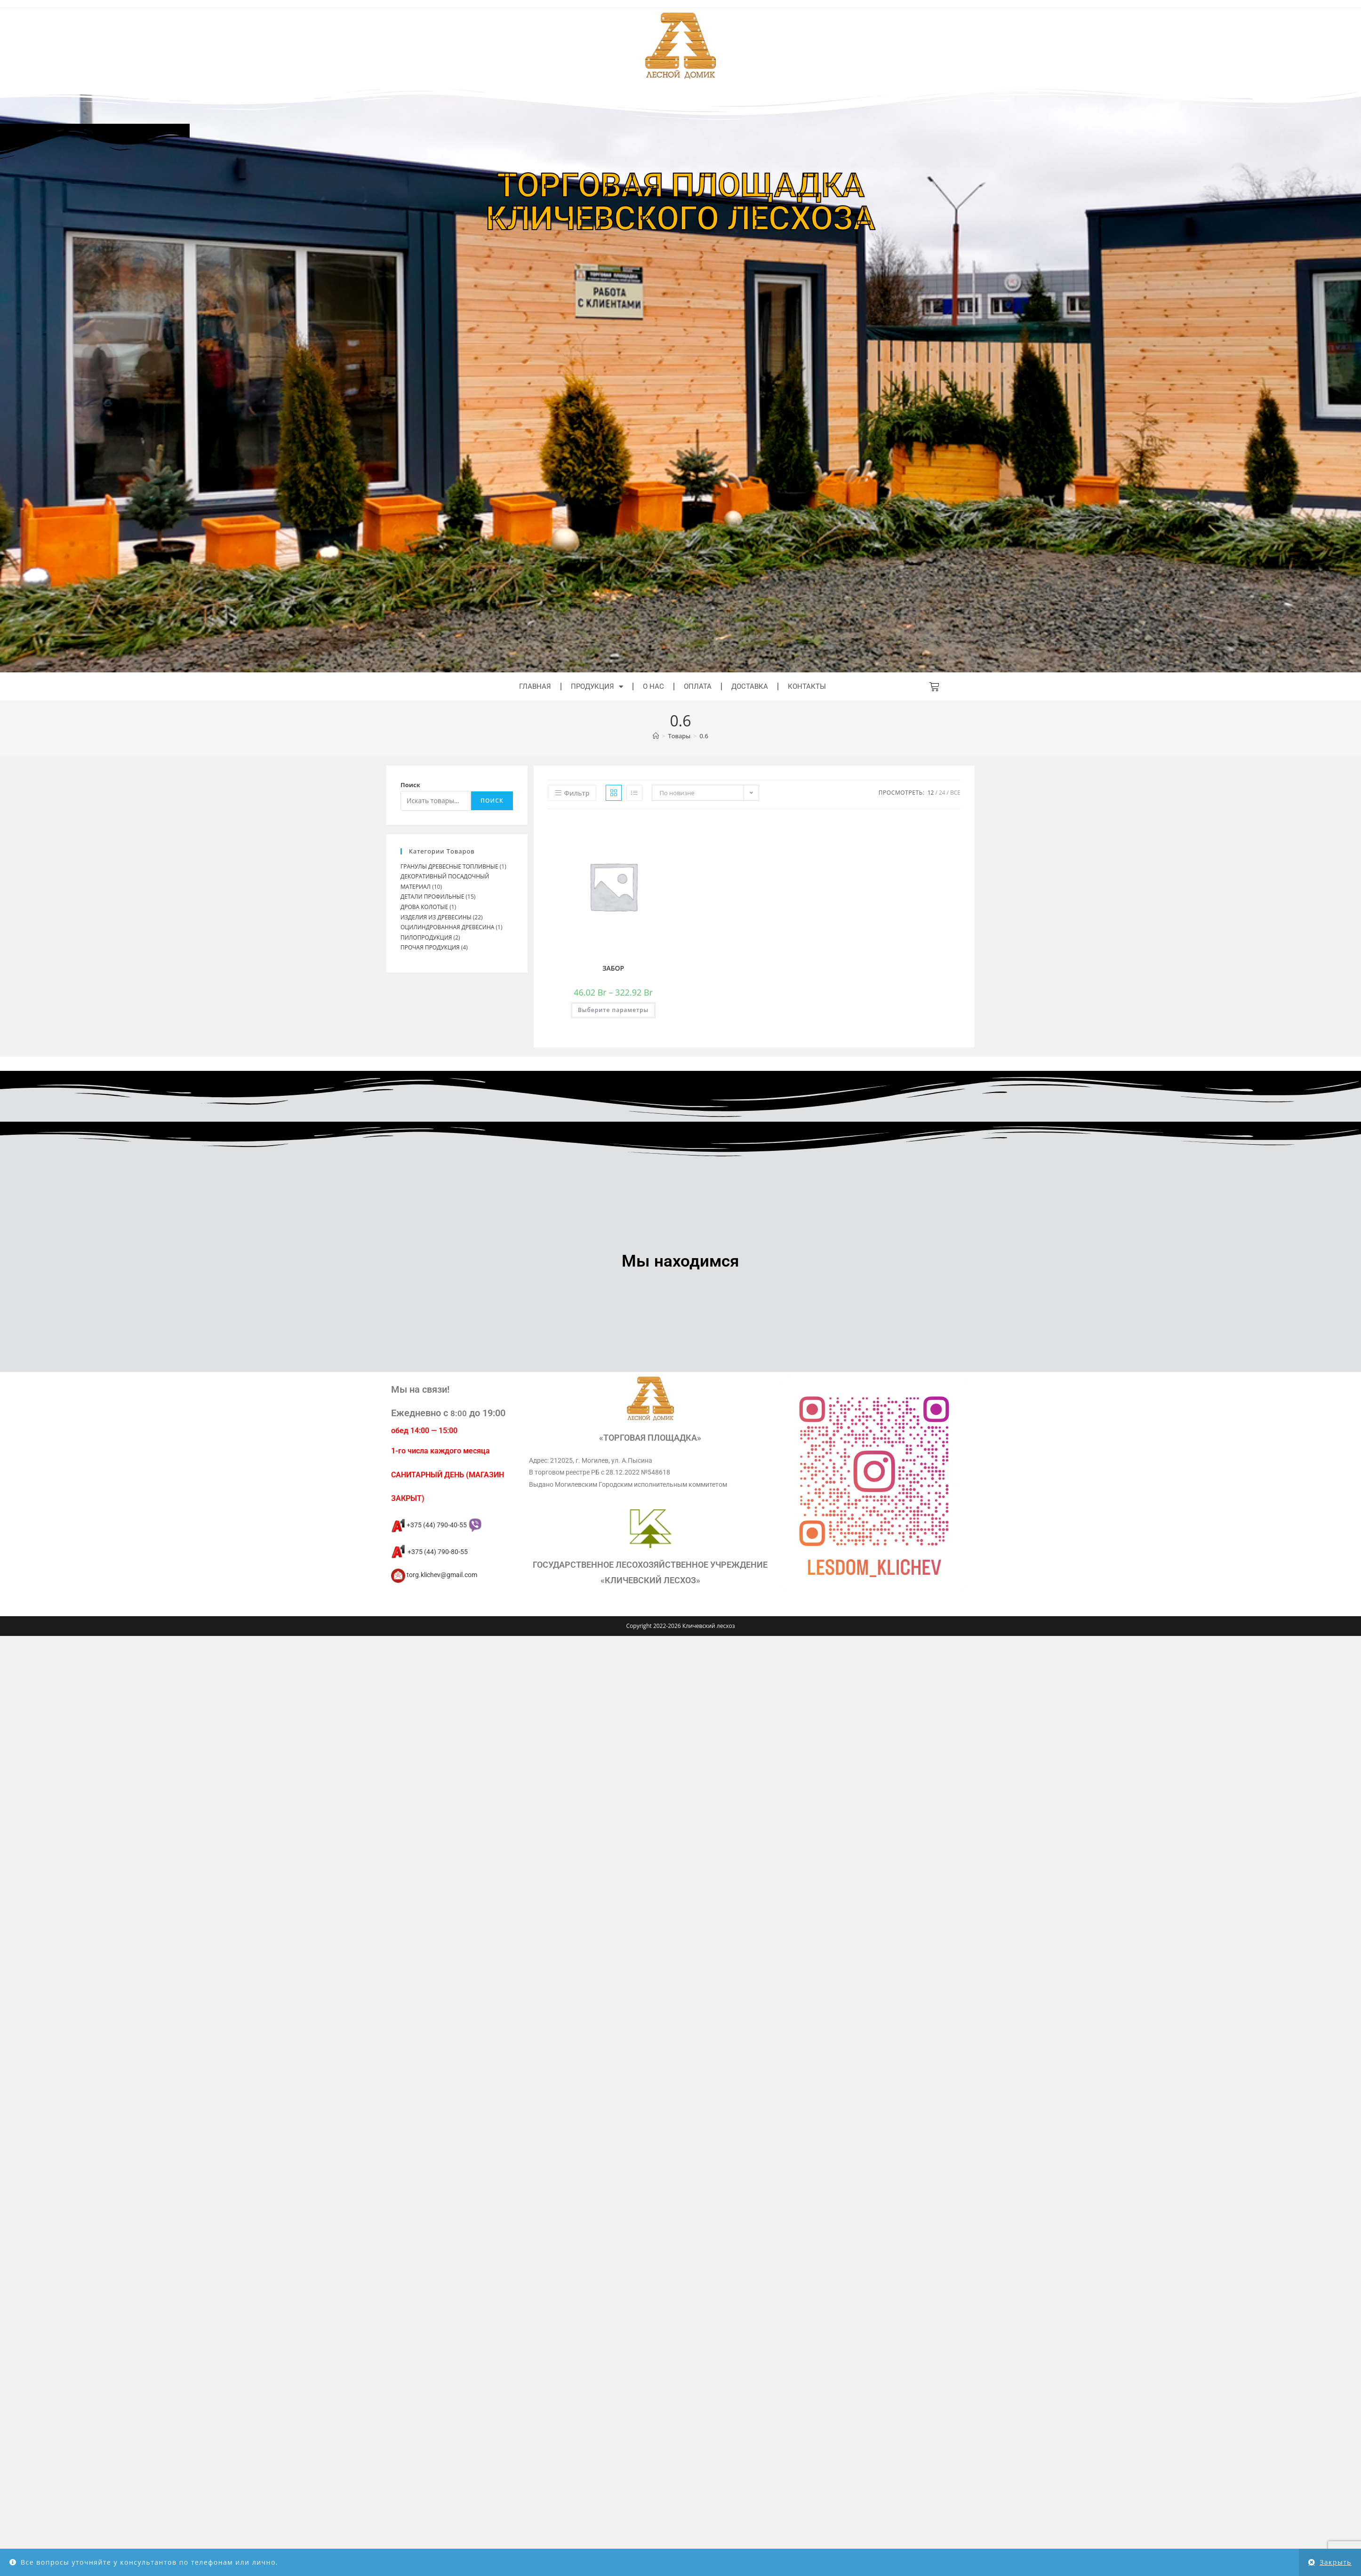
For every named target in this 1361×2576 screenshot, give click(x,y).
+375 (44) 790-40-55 (436, 1525)
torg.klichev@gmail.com (434, 1575)
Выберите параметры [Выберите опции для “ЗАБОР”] (613, 1010)
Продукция (597, 686)
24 (942, 793)
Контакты (807, 686)
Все (955, 793)
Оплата (698, 686)
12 (931, 793)
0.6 (704, 736)
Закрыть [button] (1336, 2562)
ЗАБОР (613, 968)
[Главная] (656, 736)
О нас (653, 686)
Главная (535, 686)
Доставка (749, 686)
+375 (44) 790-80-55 (429, 1551)
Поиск (410, 785)
